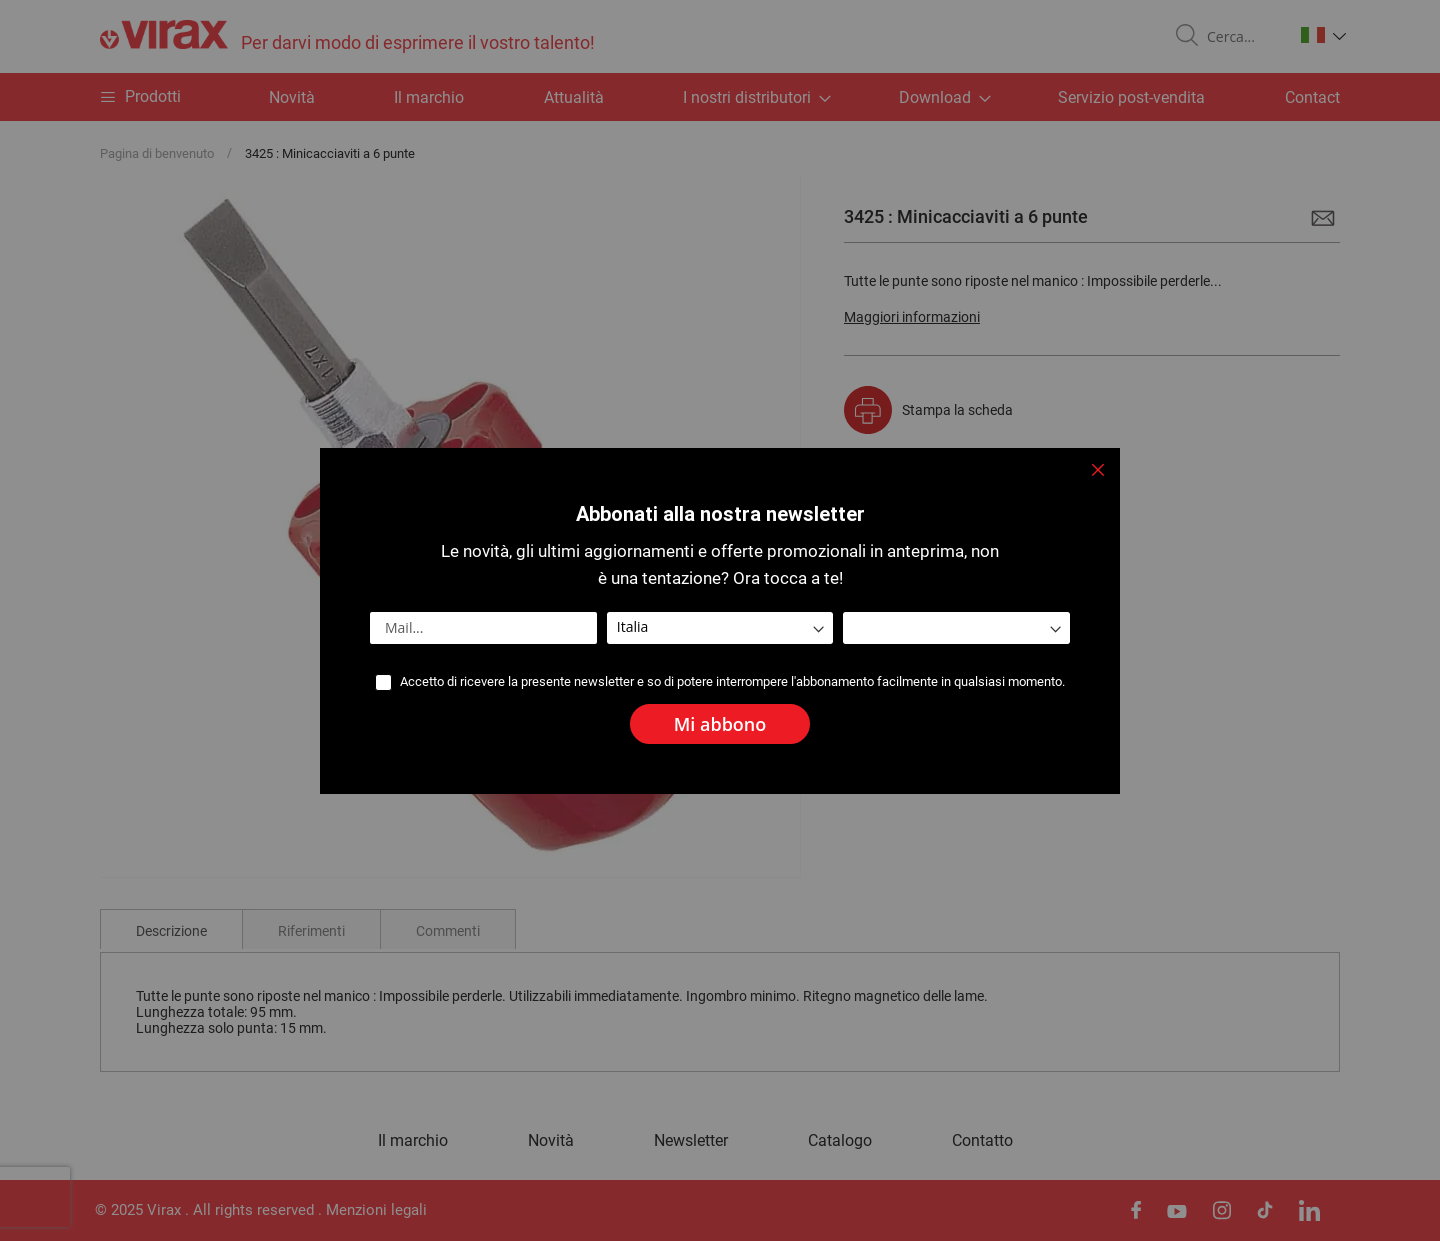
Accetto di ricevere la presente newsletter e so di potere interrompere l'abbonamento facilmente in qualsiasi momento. (732, 681)
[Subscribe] (720, 724)
